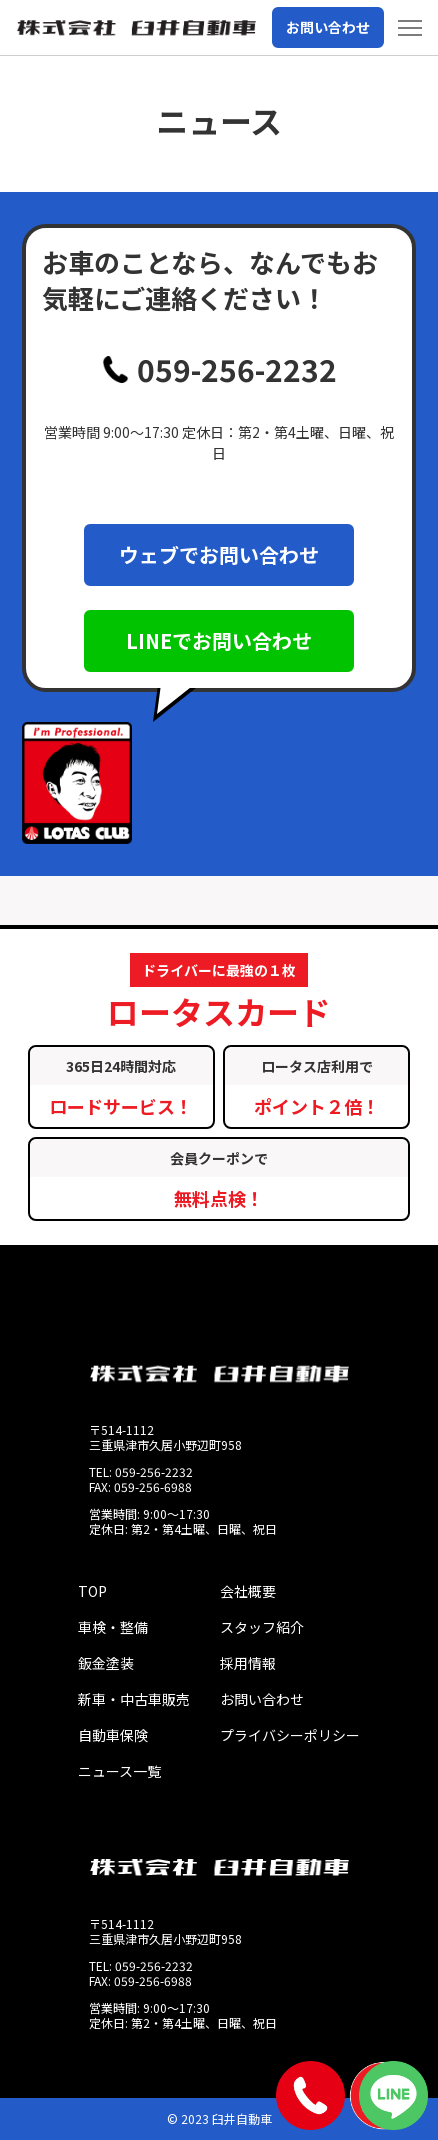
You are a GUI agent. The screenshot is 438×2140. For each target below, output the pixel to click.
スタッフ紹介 (262, 1627)
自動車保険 (113, 1735)
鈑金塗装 (106, 1663)
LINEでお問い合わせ (219, 640)
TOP (92, 1591)
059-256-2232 (219, 369)
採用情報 (248, 1663)
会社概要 (248, 1591)
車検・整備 (113, 1627)
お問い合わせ (328, 27)
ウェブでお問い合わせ (219, 554)
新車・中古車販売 (134, 1699)
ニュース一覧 (119, 1771)
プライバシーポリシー (290, 1735)
